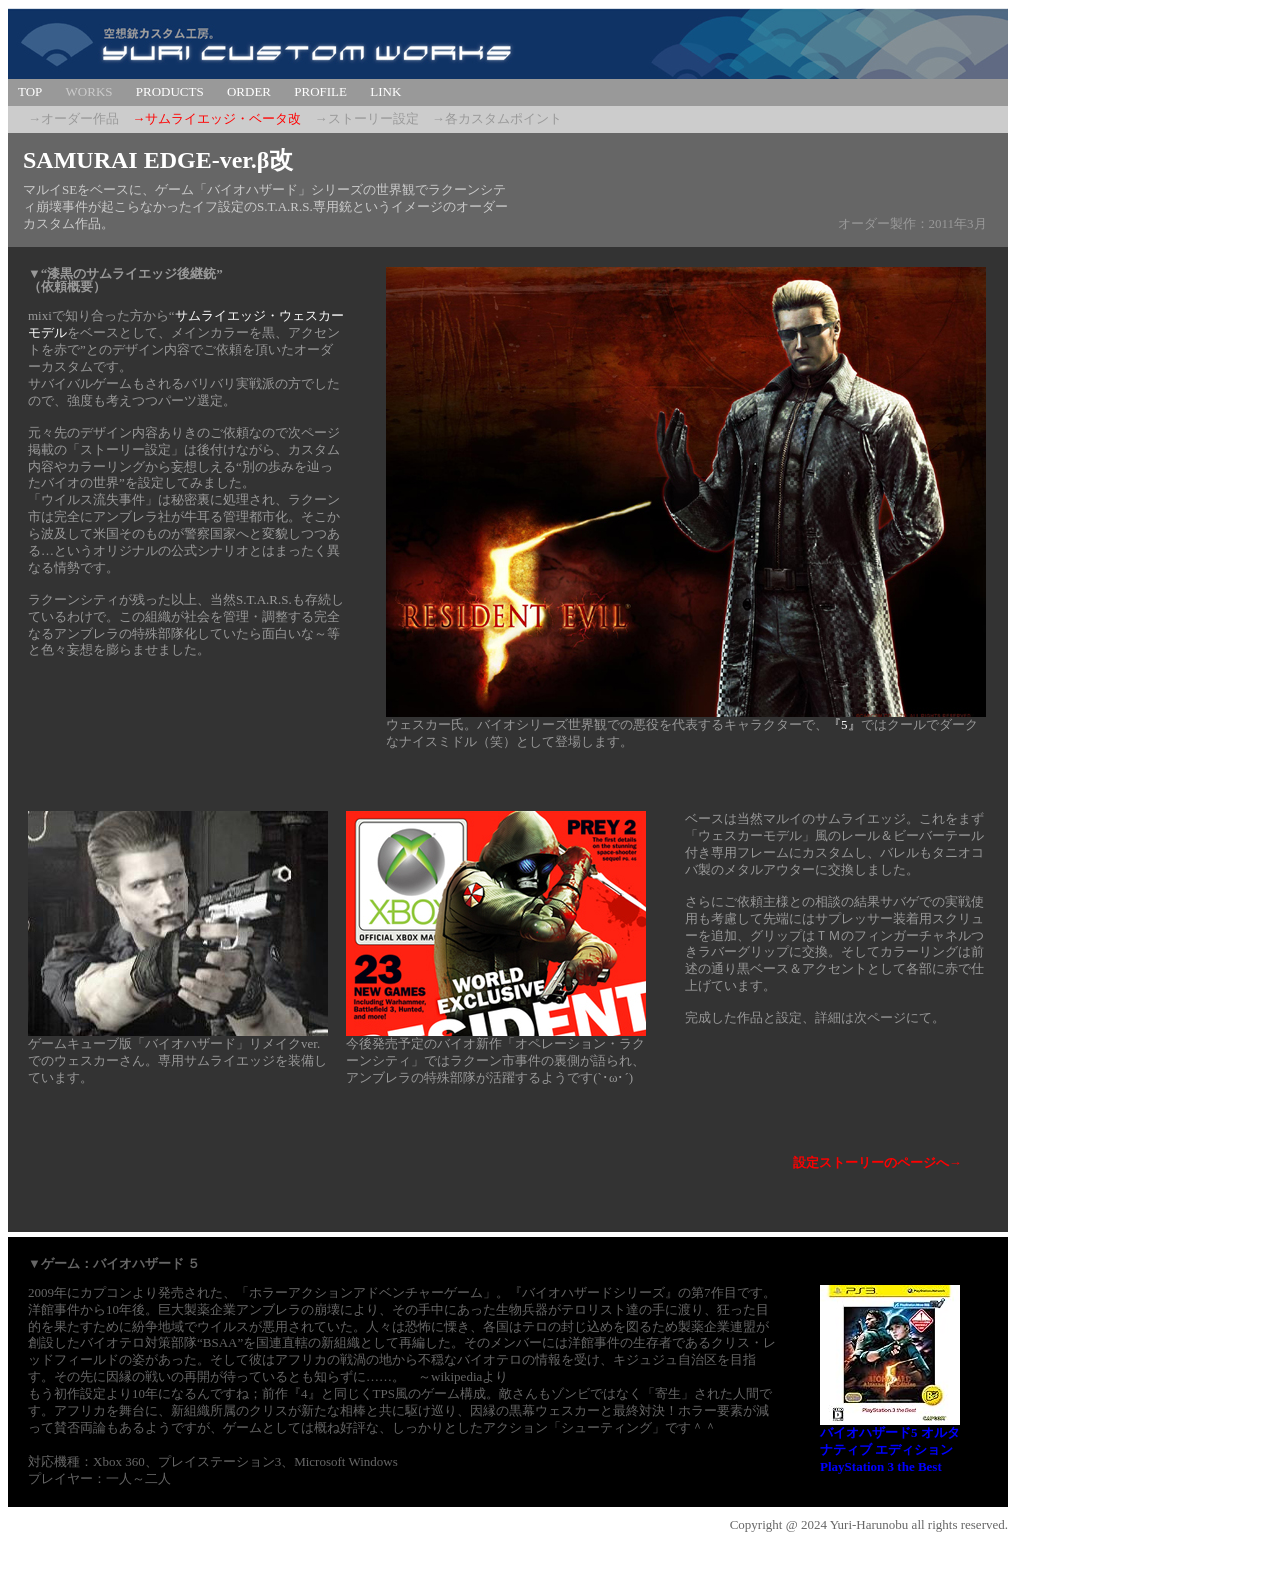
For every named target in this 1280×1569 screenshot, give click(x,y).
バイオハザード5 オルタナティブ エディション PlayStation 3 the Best (890, 1449)
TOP (30, 91)
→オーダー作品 (73, 118)
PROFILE (320, 91)
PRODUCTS (170, 91)
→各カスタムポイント (497, 118)
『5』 (844, 724)
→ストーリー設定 (367, 118)
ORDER (249, 91)
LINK (385, 91)
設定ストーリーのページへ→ (877, 1162)
